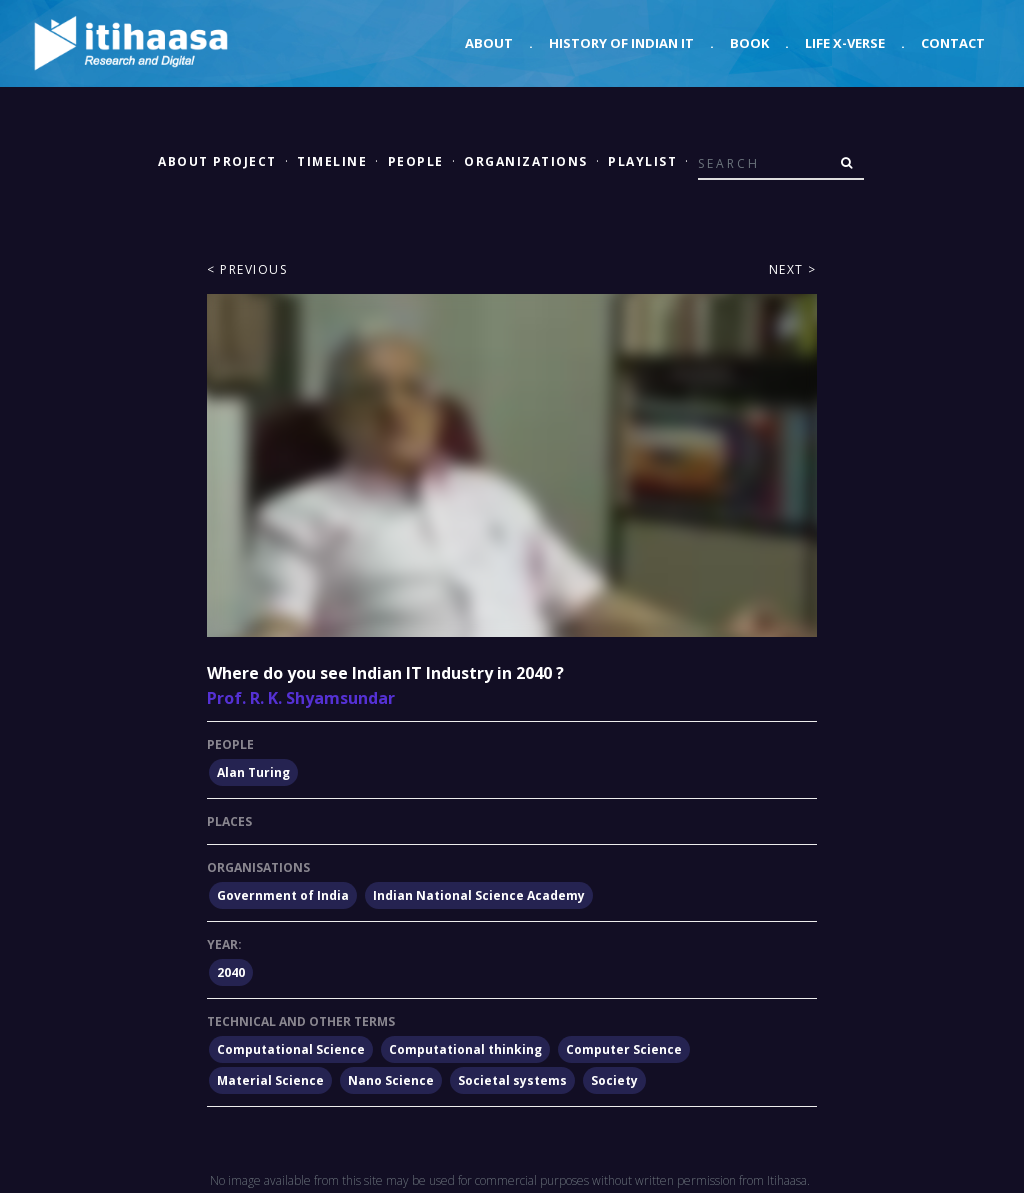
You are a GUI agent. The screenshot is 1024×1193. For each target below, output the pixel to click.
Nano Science (391, 1080)
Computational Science (291, 1049)
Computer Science (624, 1049)
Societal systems (512, 1080)
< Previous (247, 269)
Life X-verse (845, 43)
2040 (231, 972)
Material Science (270, 1080)
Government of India (283, 895)
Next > (793, 269)
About (489, 43)
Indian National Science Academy (479, 895)
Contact (953, 43)
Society (614, 1080)
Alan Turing (253, 772)
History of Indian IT (621, 43)
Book (749, 43)
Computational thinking (465, 1049)
